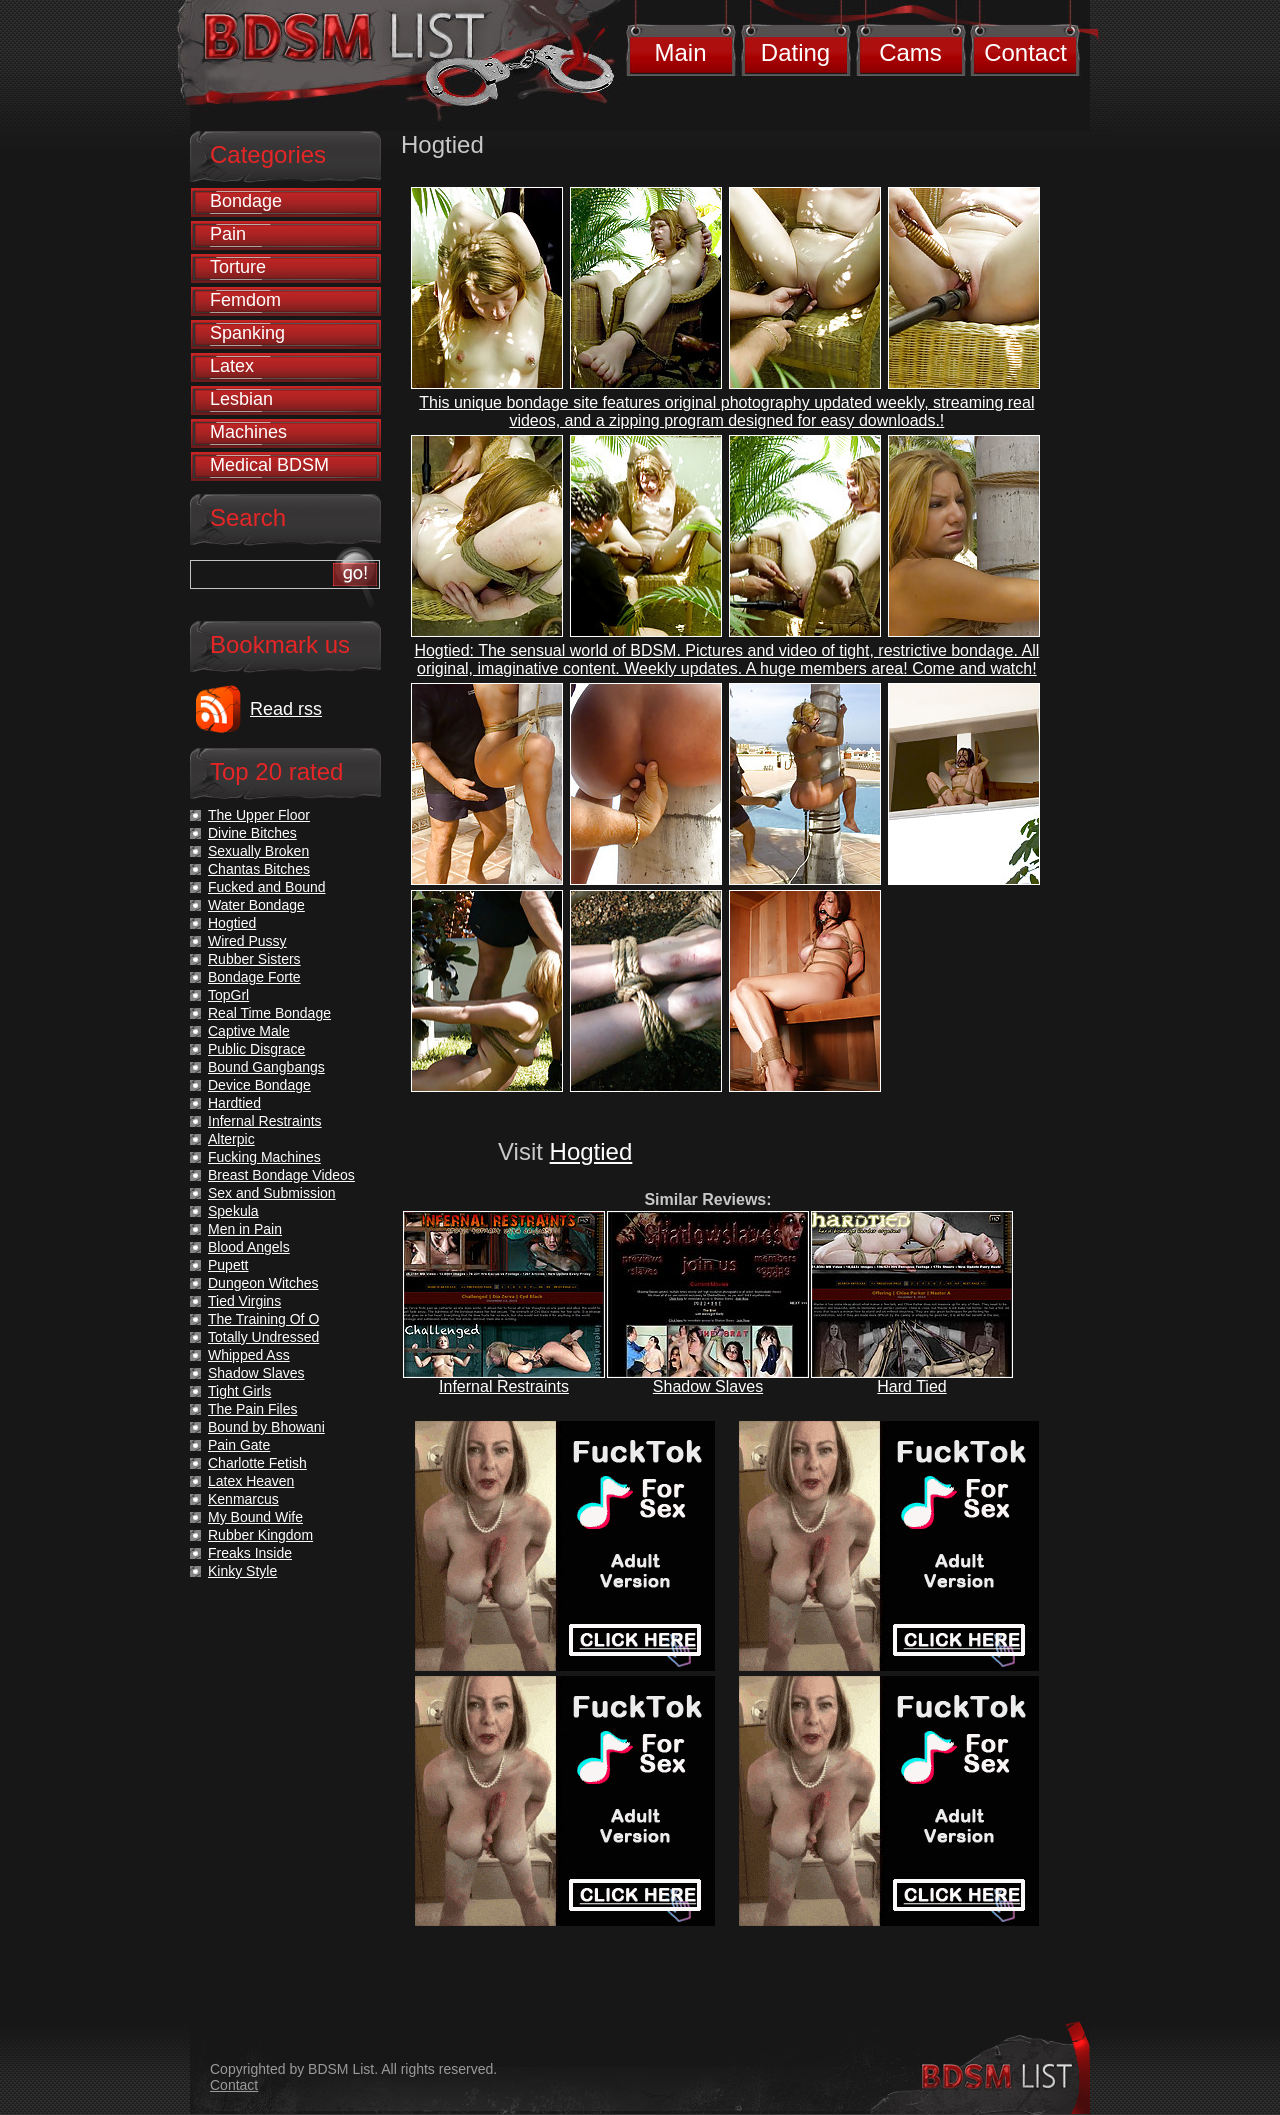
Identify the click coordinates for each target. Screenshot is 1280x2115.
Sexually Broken (258, 851)
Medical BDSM (269, 465)
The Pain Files (252, 1409)
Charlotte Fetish (257, 1463)
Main (680, 52)
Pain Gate (239, 1445)
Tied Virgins (244, 1301)
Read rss (286, 709)
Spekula (233, 1211)
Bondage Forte (254, 977)
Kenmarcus (243, 1499)
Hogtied (591, 1151)
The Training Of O (263, 1319)
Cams (910, 52)
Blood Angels (249, 1247)
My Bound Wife (255, 1517)
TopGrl (228, 995)
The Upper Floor (259, 815)
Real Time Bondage (269, 1013)
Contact (1025, 52)
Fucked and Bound (267, 887)
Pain (228, 234)
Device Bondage (259, 1085)
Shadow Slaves (708, 1386)
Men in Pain (245, 1229)
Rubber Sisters (254, 959)
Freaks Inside (250, 1553)
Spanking (247, 333)
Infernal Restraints (504, 1386)
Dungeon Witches (263, 1283)
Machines (248, 432)
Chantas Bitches (259, 869)
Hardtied (234, 1103)
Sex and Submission (272, 1193)
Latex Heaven (251, 1481)
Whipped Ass (249, 1355)
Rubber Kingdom (260, 1535)
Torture (238, 267)
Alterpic (231, 1139)
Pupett (228, 1265)
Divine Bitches (252, 833)
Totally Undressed (263, 1337)
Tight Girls (239, 1391)
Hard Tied (911, 1386)
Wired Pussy (247, 941)
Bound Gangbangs (266, 1067)
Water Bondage (256, 905)
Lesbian (241, 399)
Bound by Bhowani (266, 1427)
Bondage (246, 201)
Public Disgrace (256, 1049)
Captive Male (249, 1031)
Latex (232, 366)
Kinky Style (242, 1571)
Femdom (245, 300)
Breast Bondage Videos (281, 1175)
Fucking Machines (264, 1157)
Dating (795, 52)
